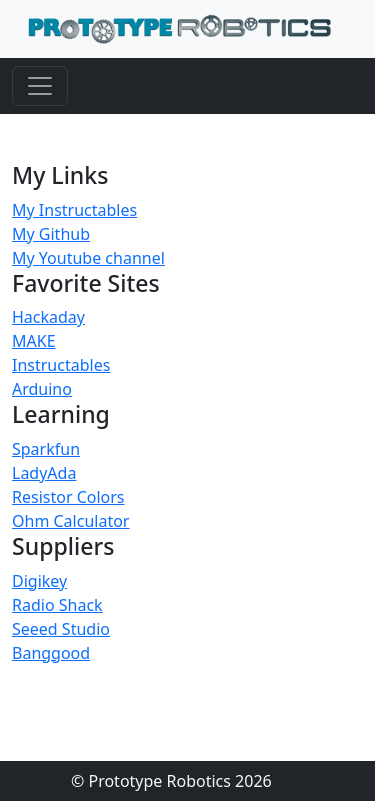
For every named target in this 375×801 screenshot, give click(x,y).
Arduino (42, 389)
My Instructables (74, 210)
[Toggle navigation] (40, 86)
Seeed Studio (61, 629)
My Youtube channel (88, 258)
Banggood (51, 653)
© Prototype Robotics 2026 (171, 781)
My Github (51, 234)
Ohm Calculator (70, 521)
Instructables (61, 365)
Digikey (39, 581)
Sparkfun (46, 449)
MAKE (34, 341)
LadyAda (44, 473)
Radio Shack (57, 605)
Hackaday (48, 317)
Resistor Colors (68, 497)
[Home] (179, 29)
